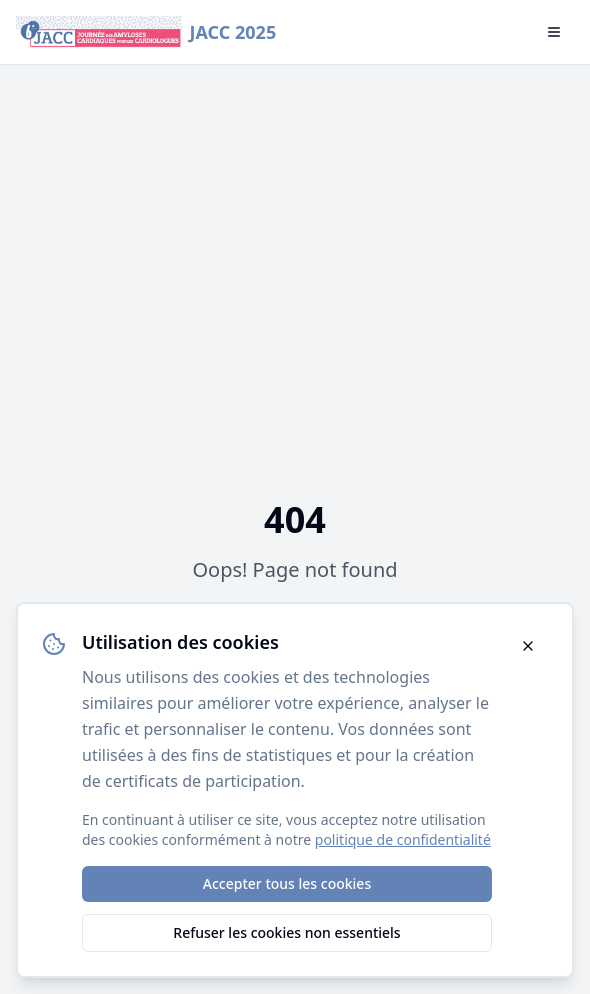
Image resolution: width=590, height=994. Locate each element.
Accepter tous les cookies (287, 883)
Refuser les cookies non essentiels (286, 932)
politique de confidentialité (403, 839)
